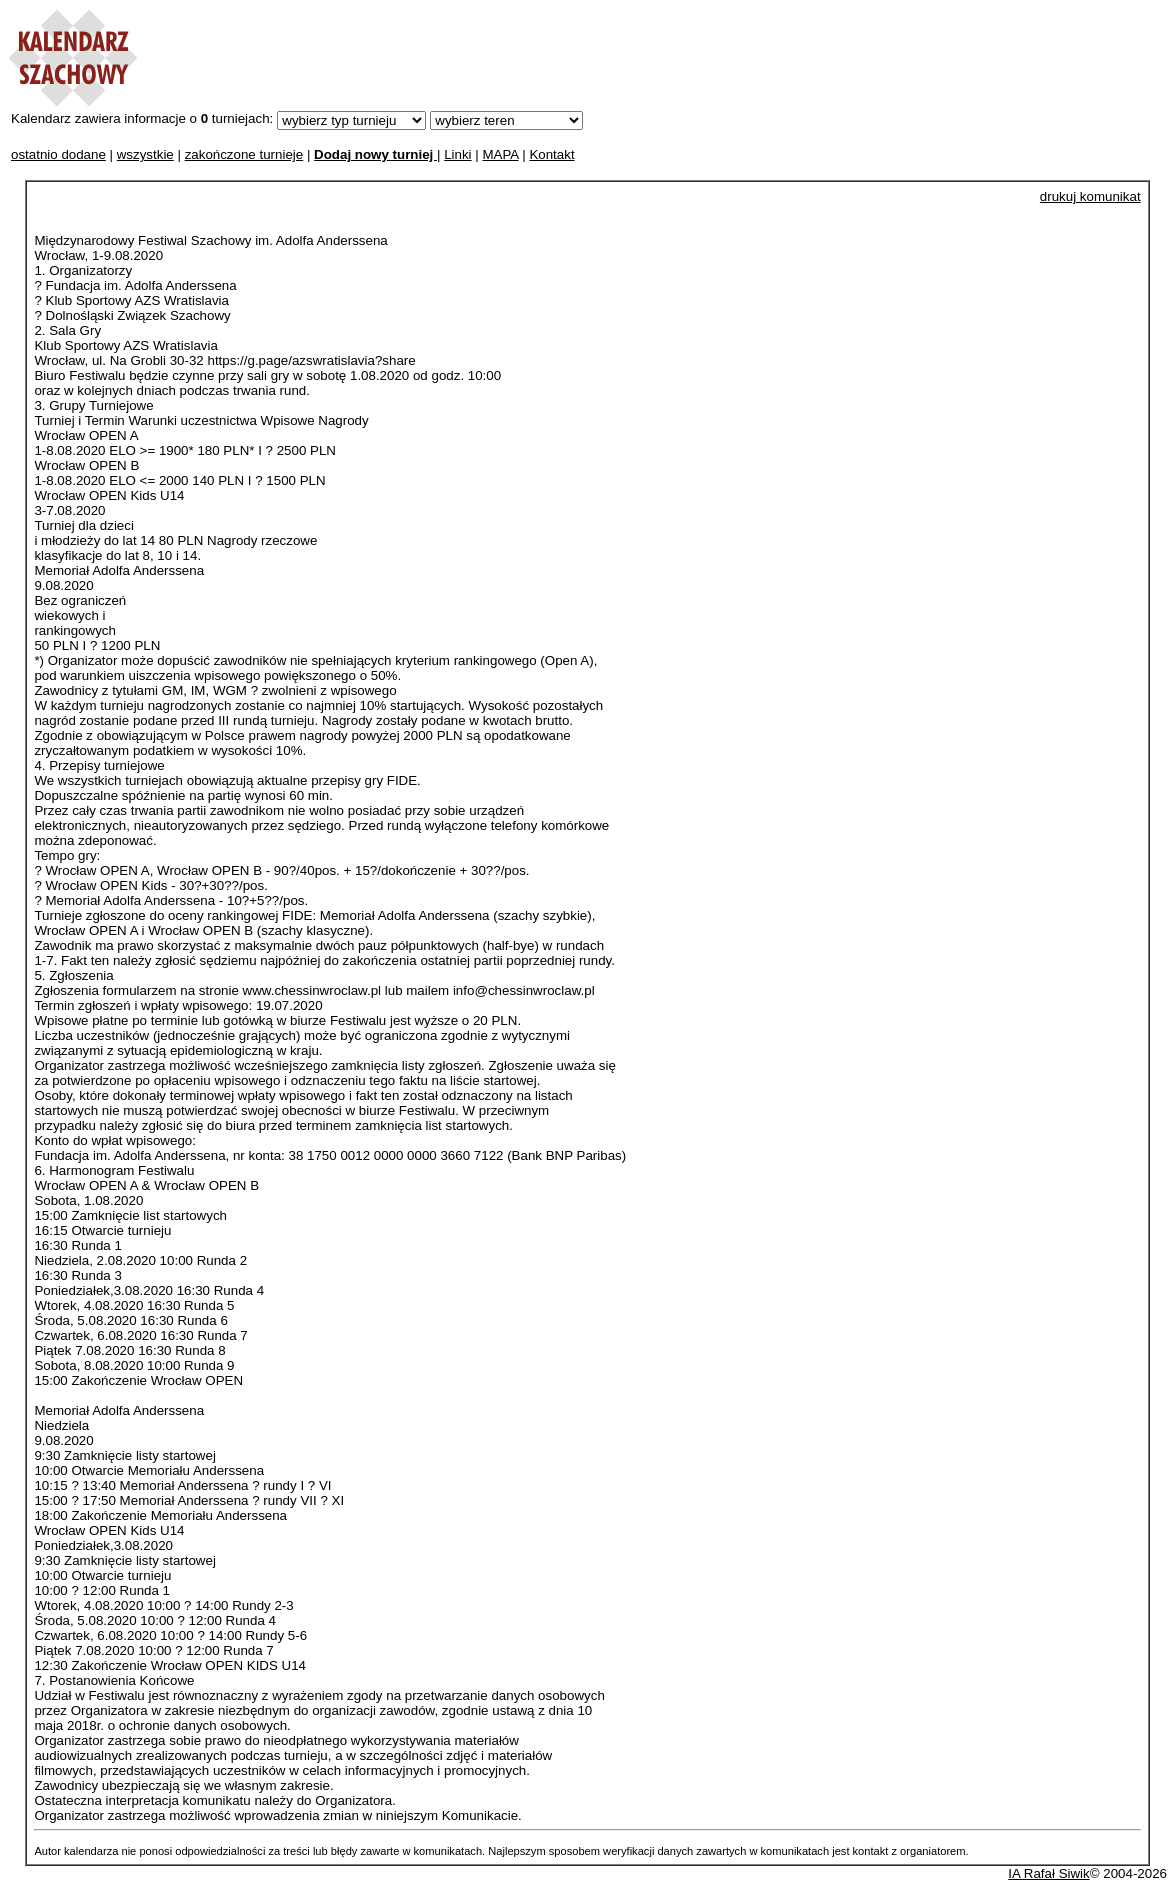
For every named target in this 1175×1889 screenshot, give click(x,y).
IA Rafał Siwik (1048, 1873)
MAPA (500, 154)
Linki (457, 154)
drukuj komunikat (1090, 196)
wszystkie (145, 154)
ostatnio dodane (58, 154)
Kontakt (551, 154)
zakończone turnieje (244, 154)
